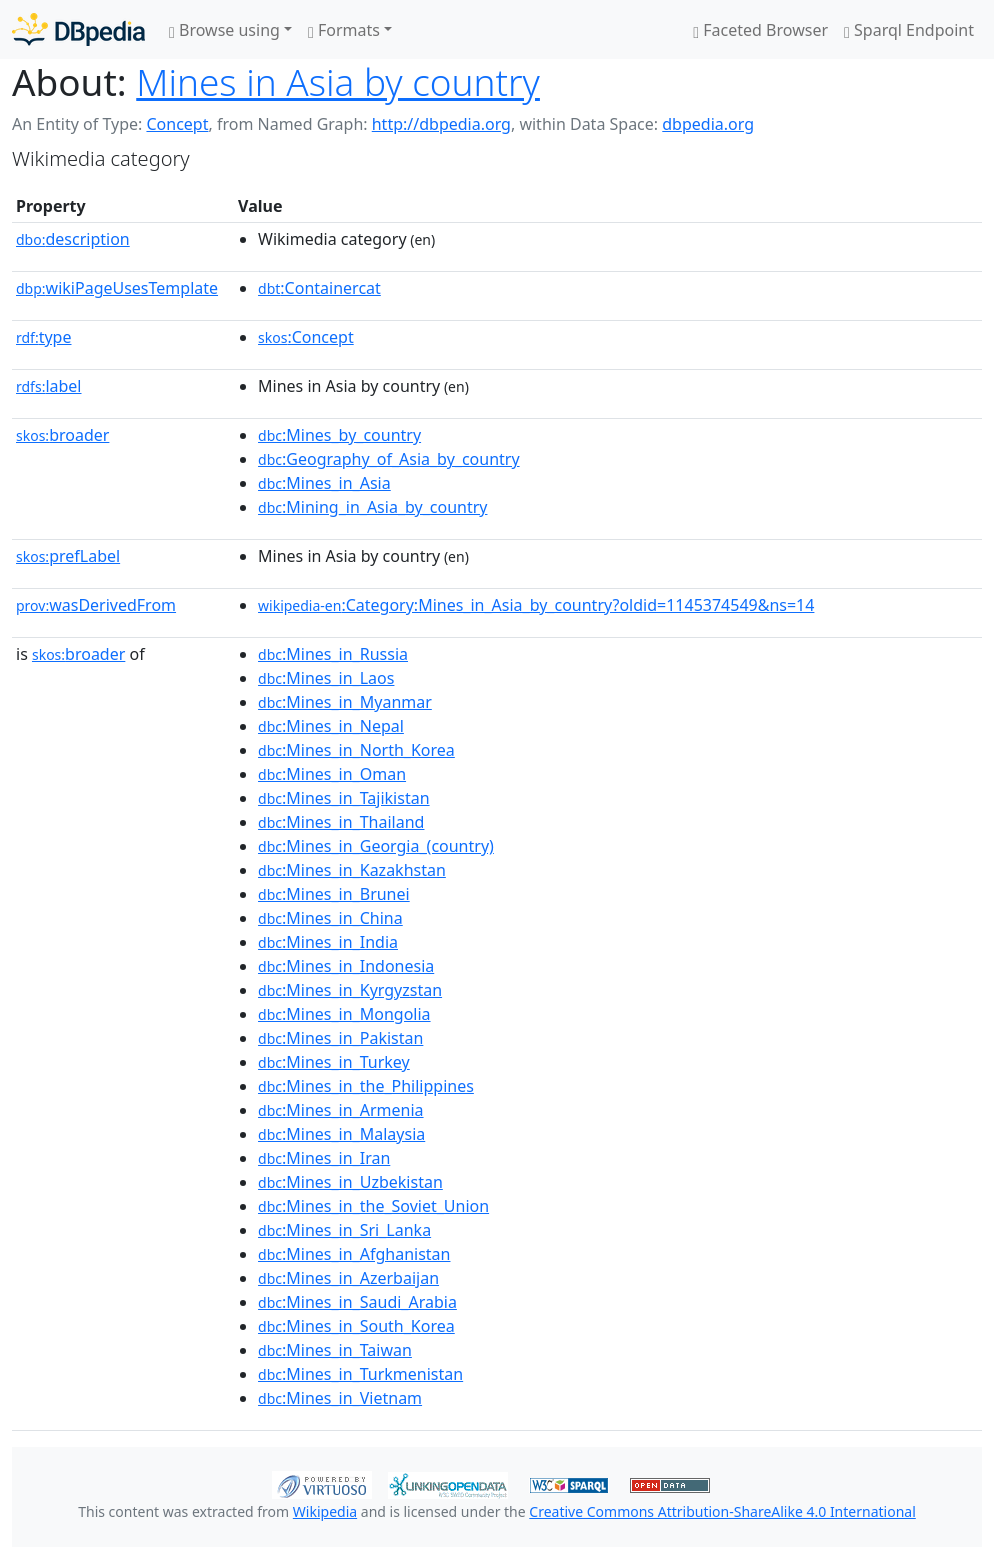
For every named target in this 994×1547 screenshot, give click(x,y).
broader (62, 435)
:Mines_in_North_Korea (356, 750)
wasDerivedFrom (96, 605)
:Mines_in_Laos (326, 678)
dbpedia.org (708, 124)
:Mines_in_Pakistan (340, 1038)
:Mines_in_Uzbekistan (350, 1182)
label (49, 386)
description (73, 239)
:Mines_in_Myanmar (345, 702)
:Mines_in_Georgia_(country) (376, 846)
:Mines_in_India (328, 942)
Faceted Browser (760, 30)
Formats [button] (344, 30)
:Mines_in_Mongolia (344, 1014)
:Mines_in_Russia (333, 654)
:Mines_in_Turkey (334, 1062)
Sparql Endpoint (909, 30)
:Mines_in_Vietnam (340, 1398)
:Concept (306, 337)
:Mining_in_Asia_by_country (372, 507)
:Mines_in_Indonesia (346, 966)
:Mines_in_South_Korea (356, 1326)
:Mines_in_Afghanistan (354, 1254)
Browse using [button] (224, 30)
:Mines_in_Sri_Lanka (344, 1230)
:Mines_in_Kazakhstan (352, 870)
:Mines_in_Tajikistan (344, 798)
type (44, 337)
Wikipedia (325, 1511)
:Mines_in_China (330, 918)
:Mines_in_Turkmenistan (360, 1374)
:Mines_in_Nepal (331, 726)
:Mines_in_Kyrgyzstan (350, 990)
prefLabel (68, 556)
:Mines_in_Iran (324, 1158)
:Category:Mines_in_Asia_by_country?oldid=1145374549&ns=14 (536, 605)
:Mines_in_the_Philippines (366, 1086)
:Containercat (319, 288)
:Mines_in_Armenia (341, 1110)
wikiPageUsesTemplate (117, 288)
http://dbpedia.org (441, 124)
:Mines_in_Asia (324, 483)
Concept (177, 124)
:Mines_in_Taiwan (335, 1350)
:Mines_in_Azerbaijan (348, 1278)
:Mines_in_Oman (332, 774)
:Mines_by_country (339, 435)
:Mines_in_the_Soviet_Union (373, 1206)
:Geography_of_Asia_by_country (389, 459)
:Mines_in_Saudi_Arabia (357, 1302)
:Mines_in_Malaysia (341, 1134)
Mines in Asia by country (338, 82)
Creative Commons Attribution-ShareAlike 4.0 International (722, 1511)
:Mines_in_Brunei (334, 894)
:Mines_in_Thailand (341, 822)
